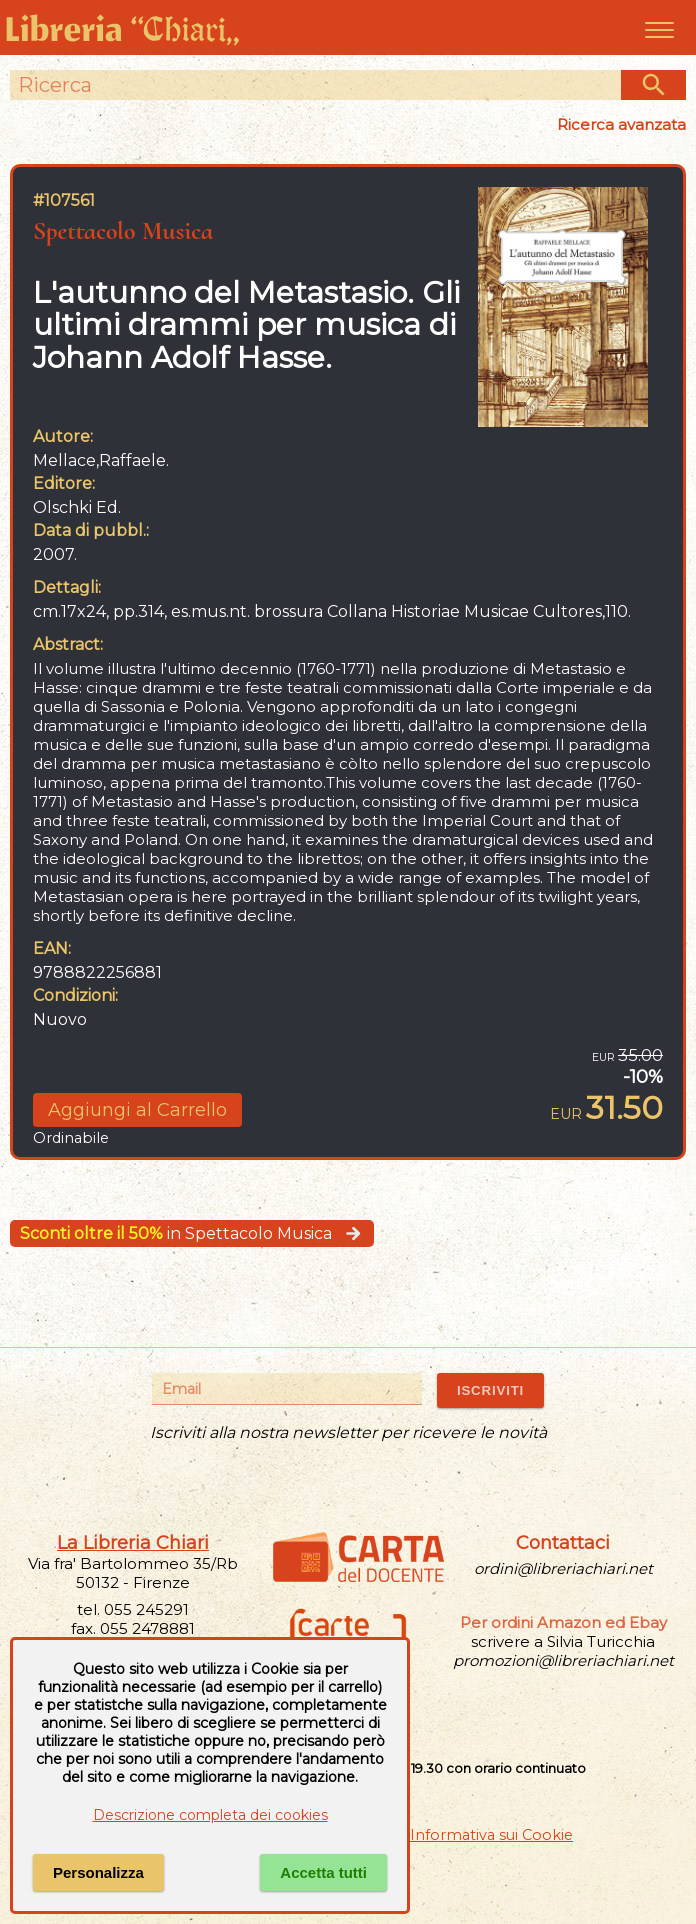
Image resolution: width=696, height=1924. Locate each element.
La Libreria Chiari (133, 1543)
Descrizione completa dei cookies (210, 1815)
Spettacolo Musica (123, 230)
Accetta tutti (323, 1872)
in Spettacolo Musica (192, 1233)
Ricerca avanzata (621, 124)
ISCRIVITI (490, 1390)
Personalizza (98, 1872)
